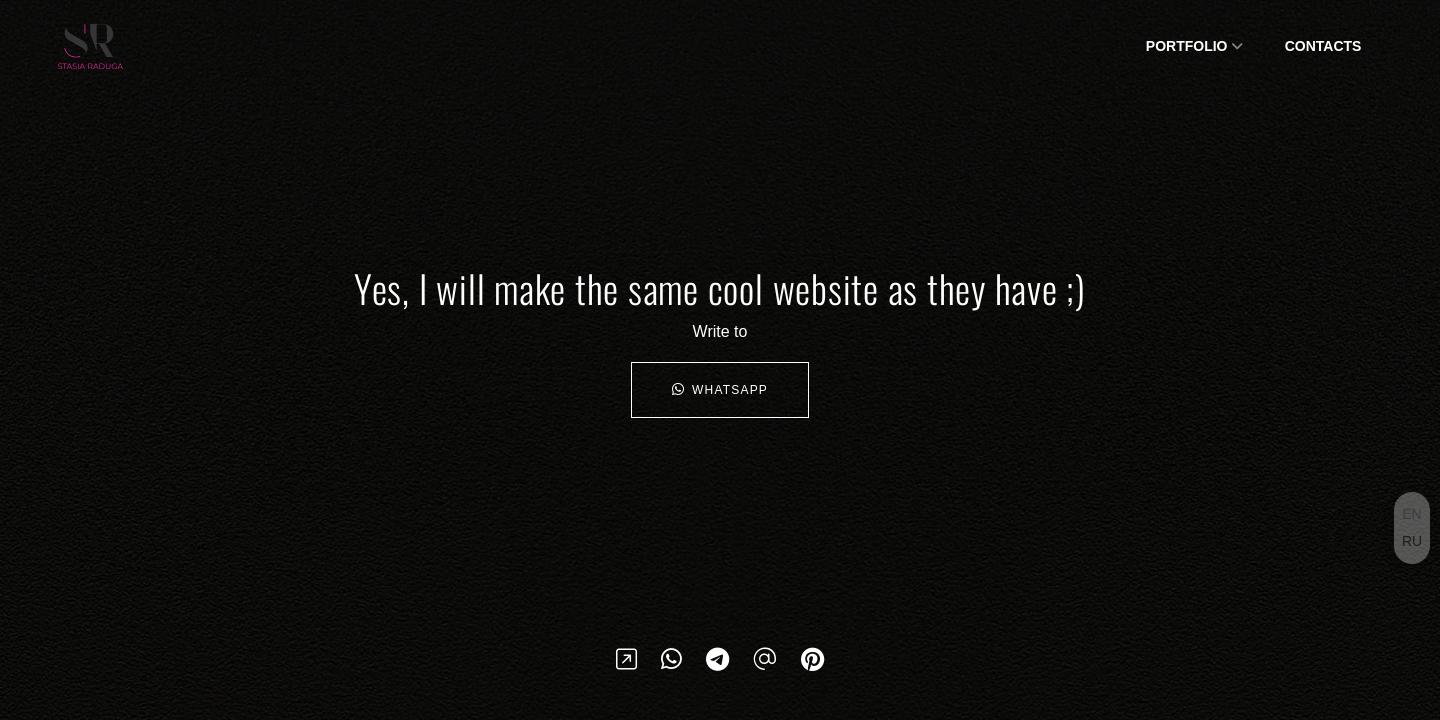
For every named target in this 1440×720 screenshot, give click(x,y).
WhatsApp (720, 390)
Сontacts (1323, 46)
